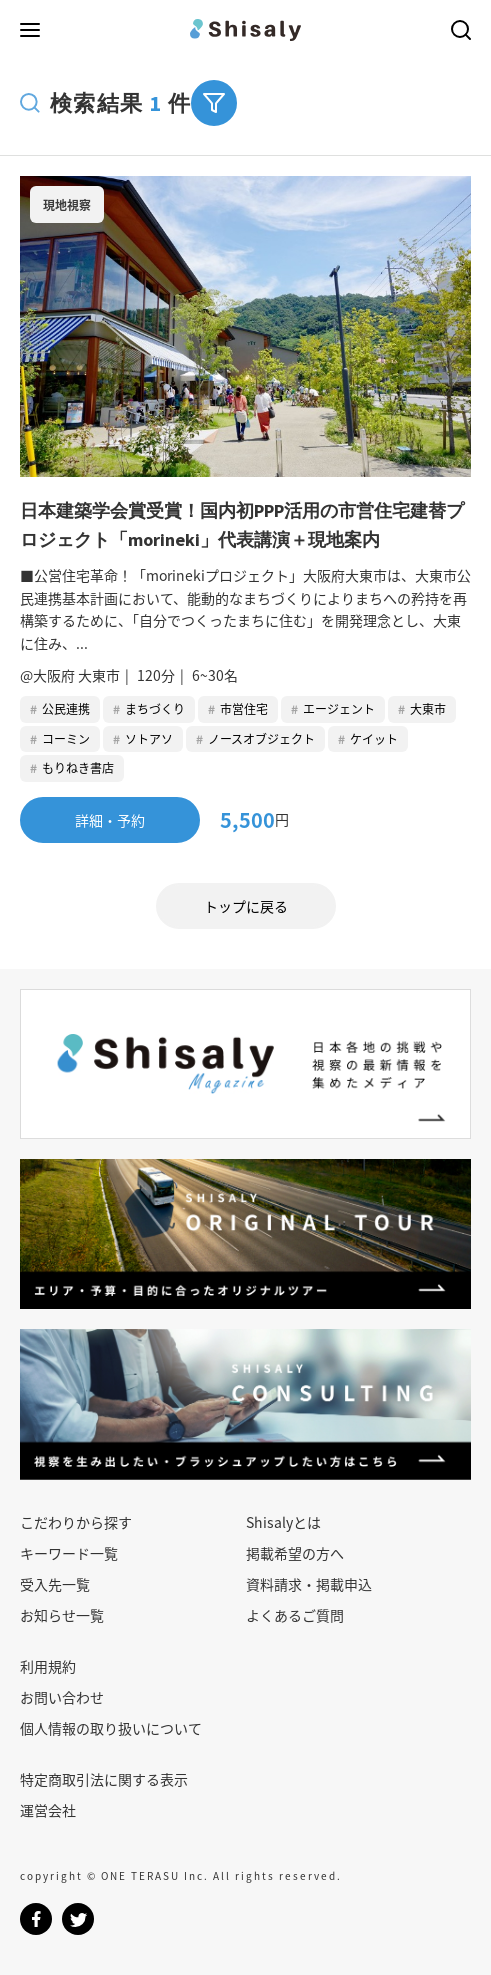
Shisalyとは (283, 1522)
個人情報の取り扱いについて (111, 1728)
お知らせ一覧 (62, 1615)
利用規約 (48, 1666)
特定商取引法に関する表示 (104, 1779)
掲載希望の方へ (295, 1553)
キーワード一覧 (69, 1553)
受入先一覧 (55, 1584)
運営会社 (48, 1810)
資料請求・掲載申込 (309, 1584)
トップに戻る (246, 906)
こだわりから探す (76, 1522)
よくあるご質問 (295, 1615)
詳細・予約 (110, 820)
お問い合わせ (62, 1697)
